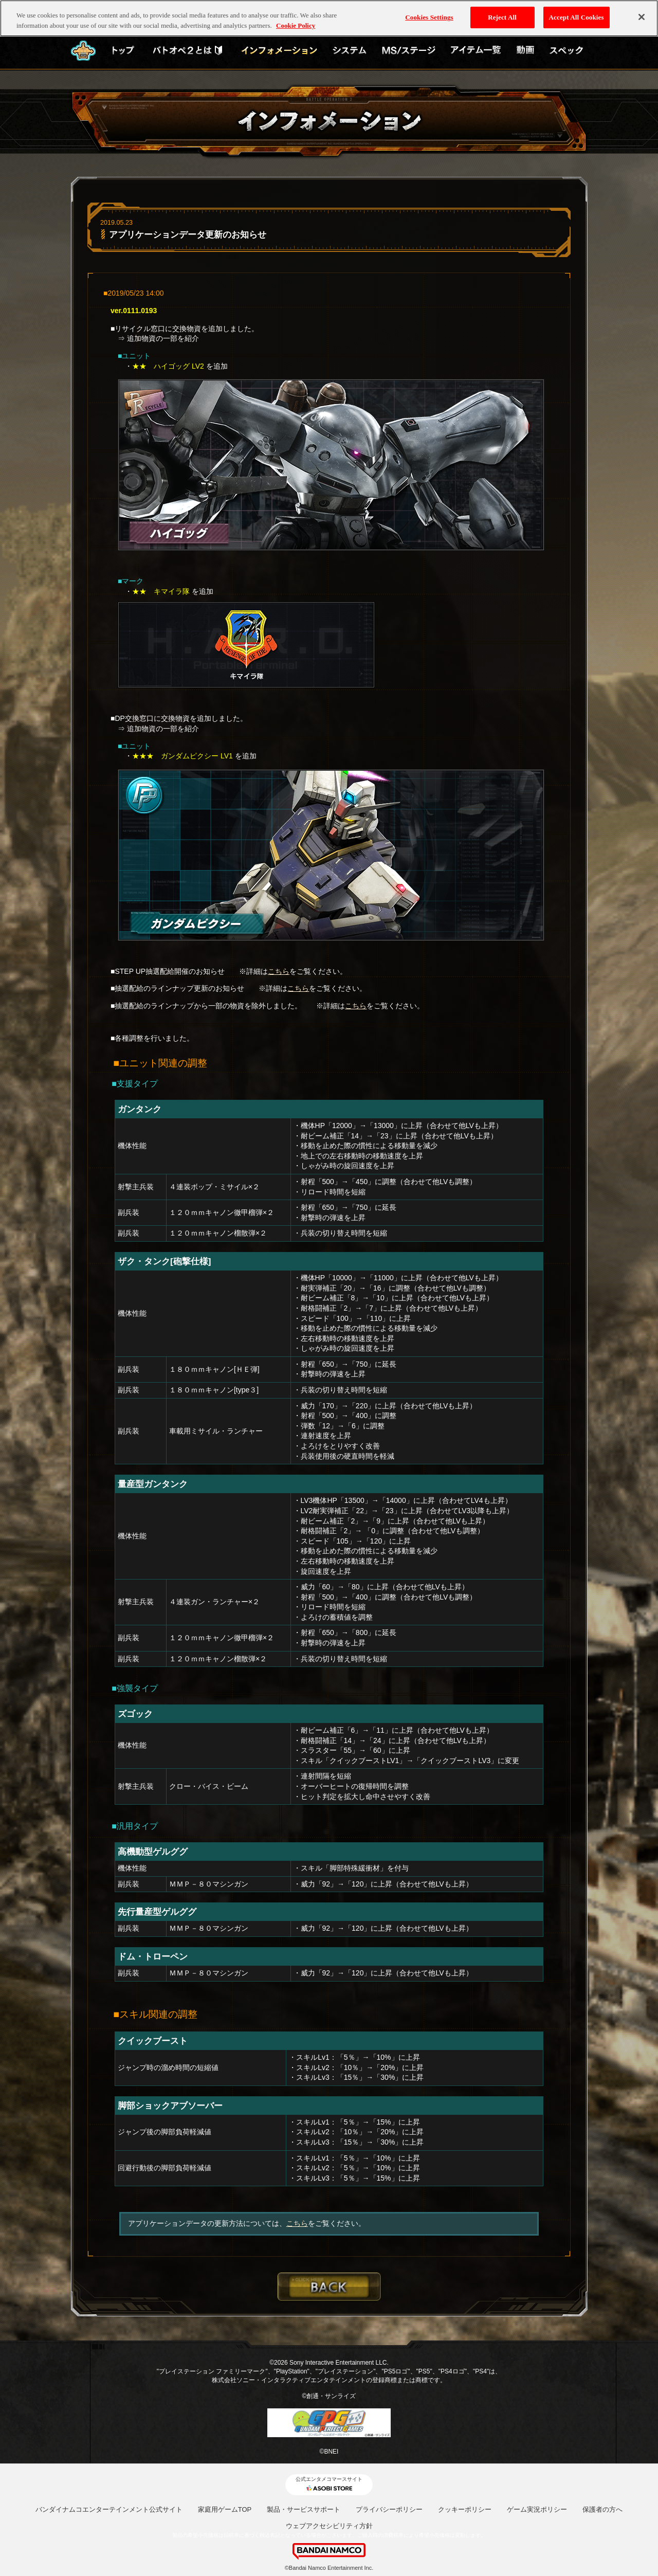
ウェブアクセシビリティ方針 (329, 2526)
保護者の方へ (602, 2509)
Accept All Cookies (576, 15)
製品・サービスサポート (303, 2509)
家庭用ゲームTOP (225, 2509)
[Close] (641, 15)
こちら (278, 971)
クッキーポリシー (464, 2509)
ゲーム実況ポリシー (537, 2509)
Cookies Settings (429, 15)
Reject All (502, 15)
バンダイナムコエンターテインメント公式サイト (108, 2509)
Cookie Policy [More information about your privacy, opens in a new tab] (295, 23)
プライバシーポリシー (389, 2509)
